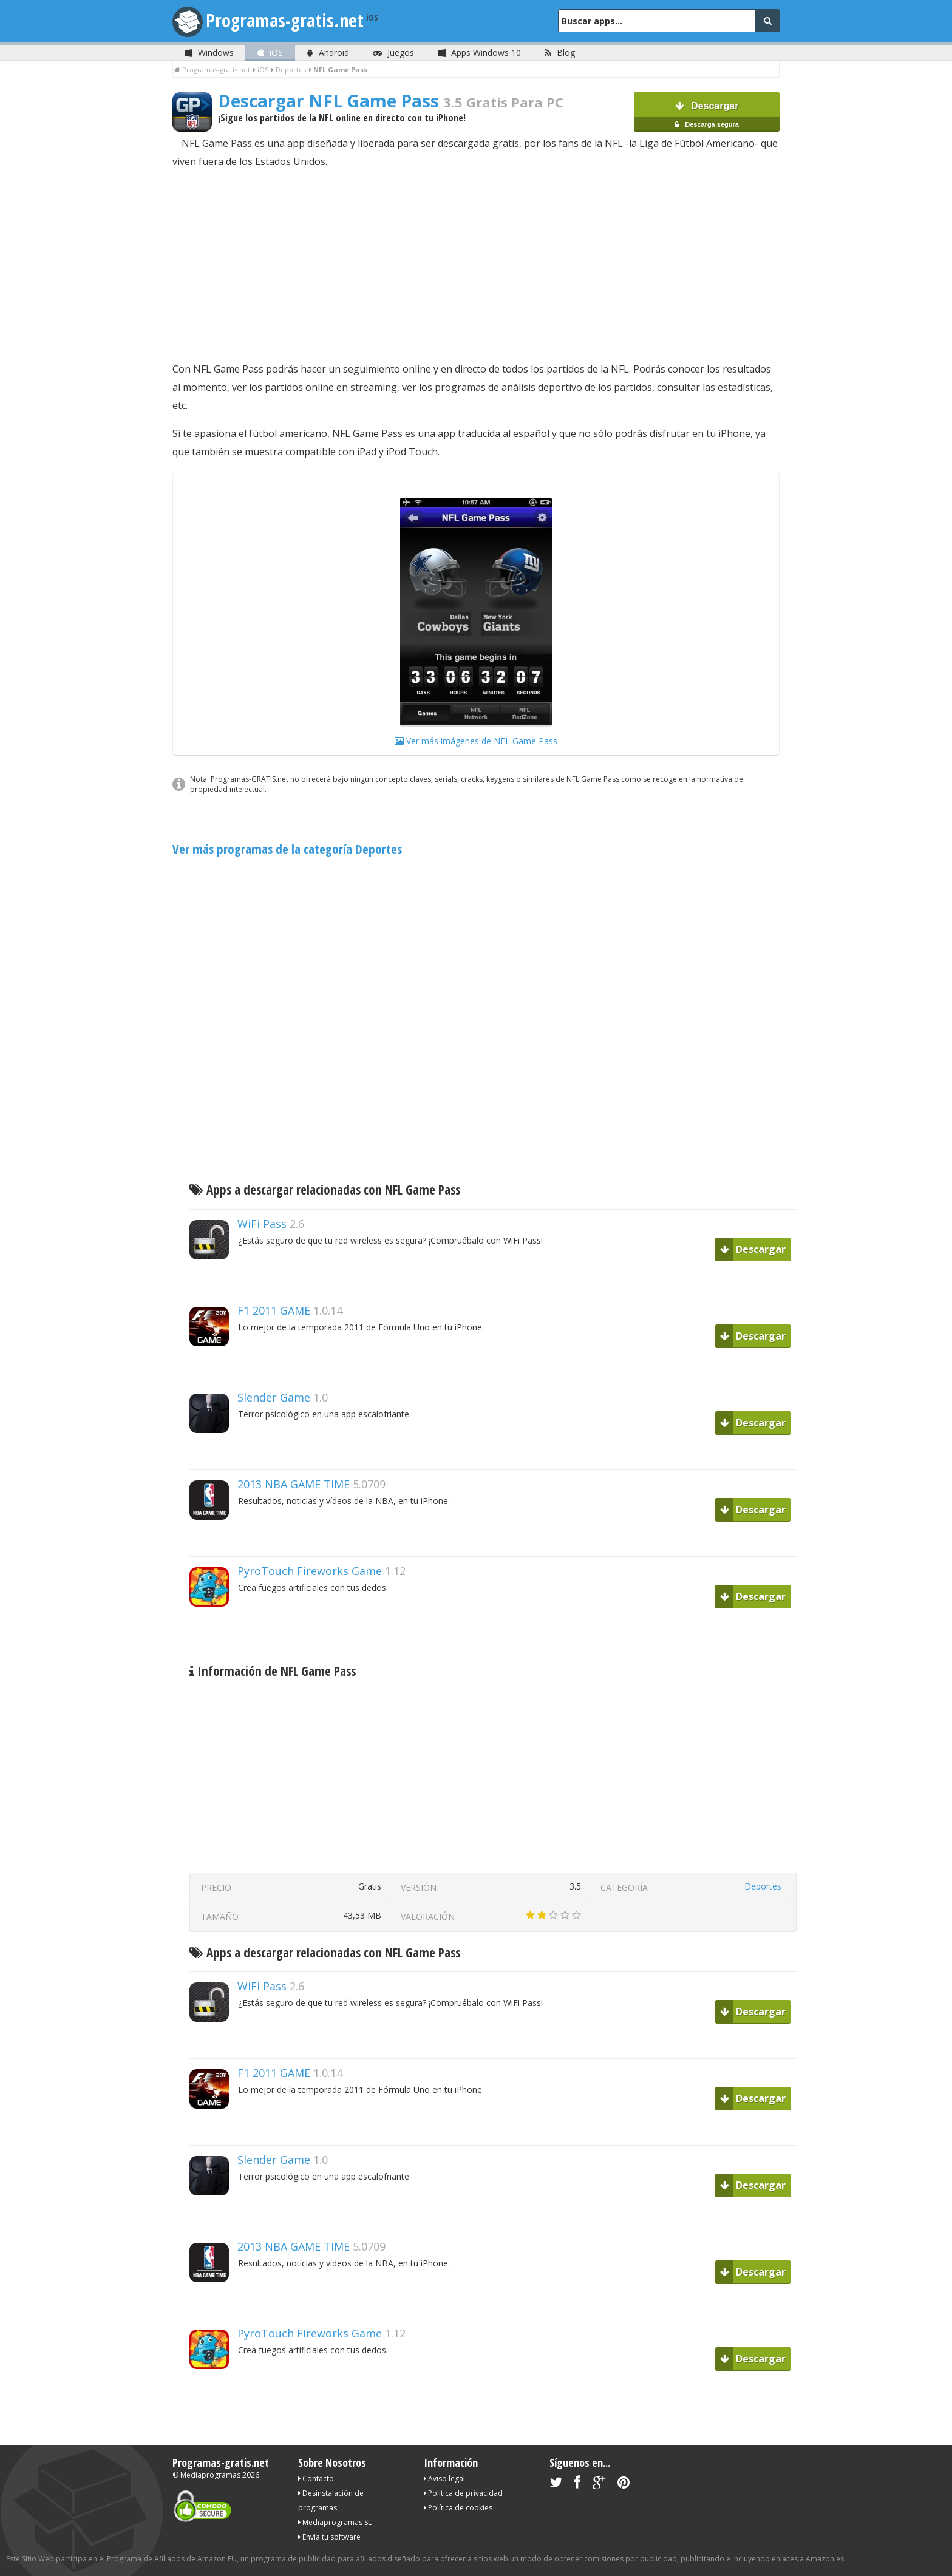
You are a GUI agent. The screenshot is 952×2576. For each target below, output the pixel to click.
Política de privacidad (463, 2493)
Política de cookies (458, 2508)
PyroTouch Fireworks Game (309, 1571)
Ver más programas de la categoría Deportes (287, 849)
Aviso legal (444, 2478)
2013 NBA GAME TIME (293, 1484)
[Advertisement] (476, 265)
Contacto (316, 2478)
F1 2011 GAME (273, 1310)
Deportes (762, 1886)
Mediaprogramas (210, 2475)
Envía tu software (329, 2537)
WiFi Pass (262, 1223)
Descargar (707, 116)
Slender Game (273, 1397)
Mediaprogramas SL (335, 2522)
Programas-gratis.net (285, 20)
